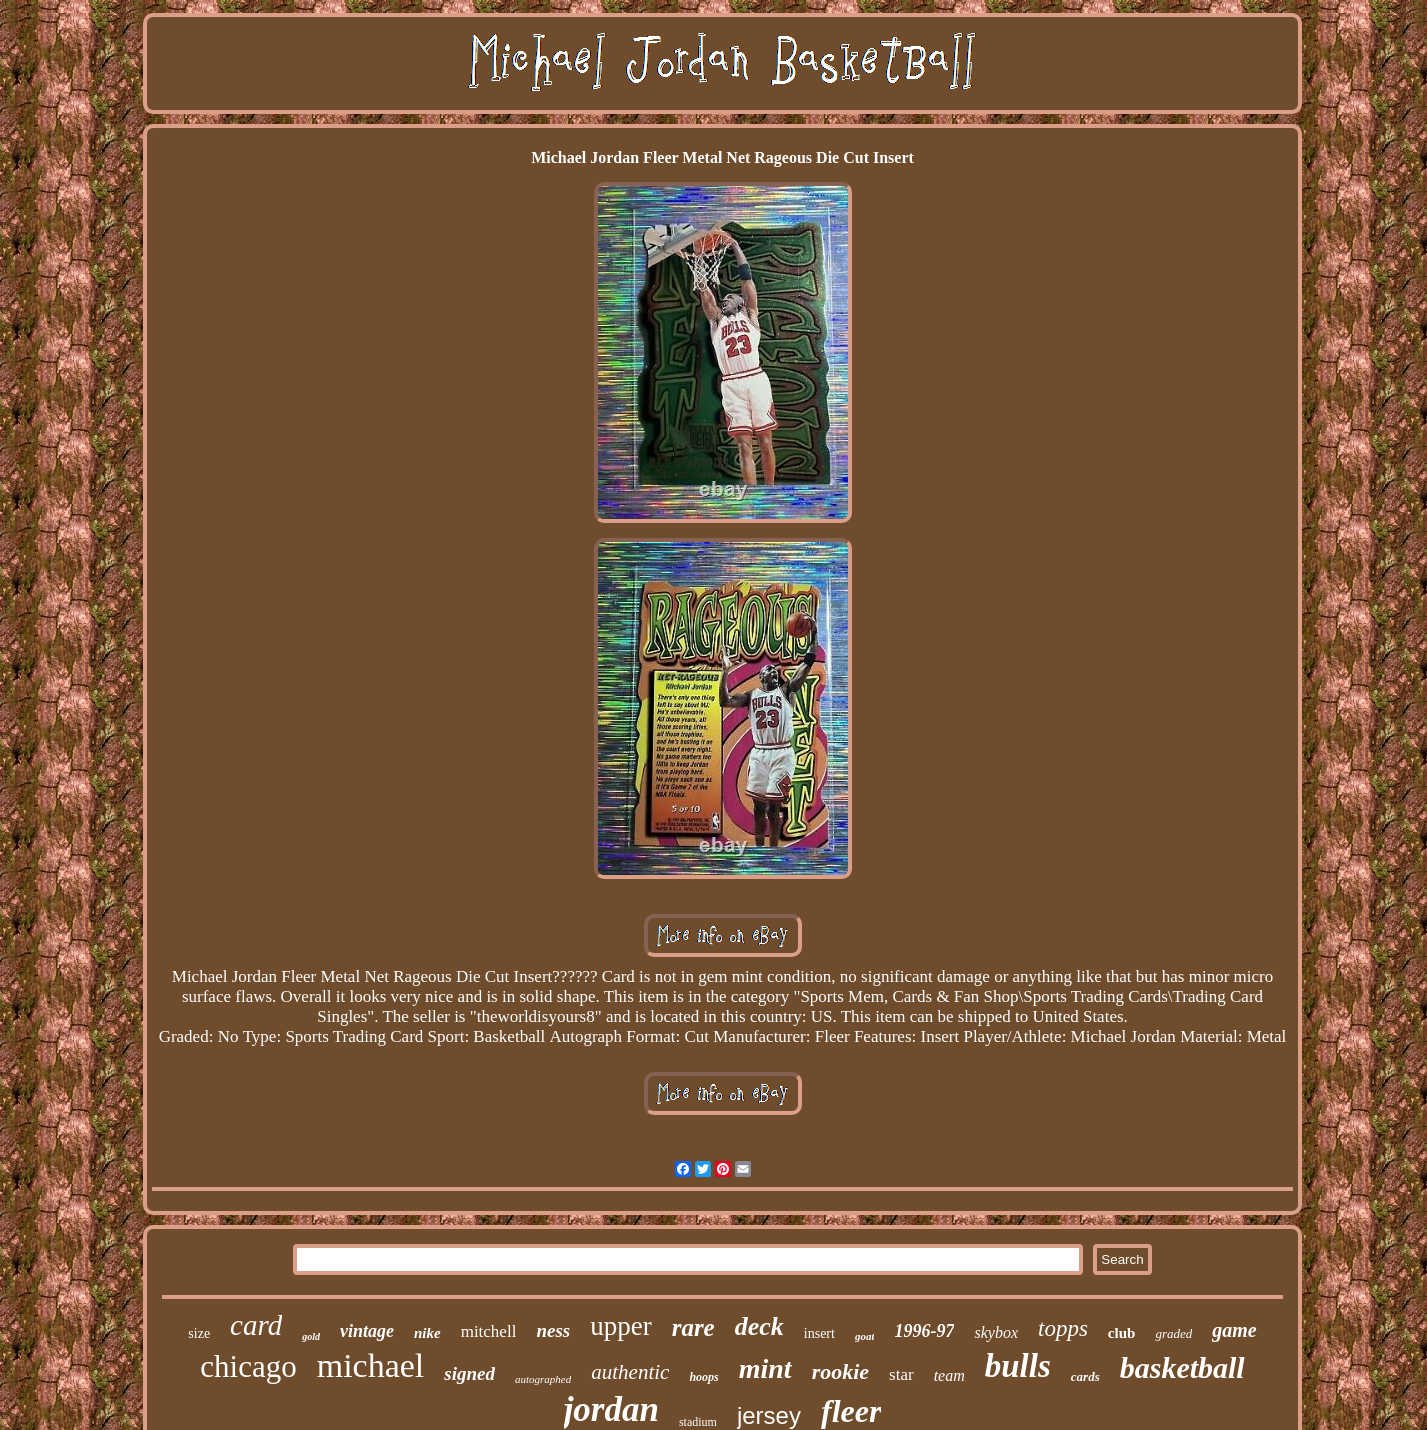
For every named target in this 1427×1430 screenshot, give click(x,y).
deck (759, 1326)
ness (553, 1330)
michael (371, 1365)
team (949, 1375)
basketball (1182, 1367)
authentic (630, 1372)
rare (693, 1327)
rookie (840, 1371)
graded (1173, 1333)
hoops (703, 1377)
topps (1063, 1328)
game (1234, 1330)
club (1122, 1333)
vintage (367, 1331)
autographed (543, 1379)
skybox (996, 1332)
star (901, 1374)
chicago (248, 1366)
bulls (1018, 1366)
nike (427, 1333)
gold (311, 1336)
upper (620, 1326)
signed (469, 1373)
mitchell (489, 1331)
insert (819, 1333)
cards (1085, 1376)
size (199, 1333)
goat (865, 1336)
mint (765, 1368)
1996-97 (924, 1331)
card (256, 1325)
